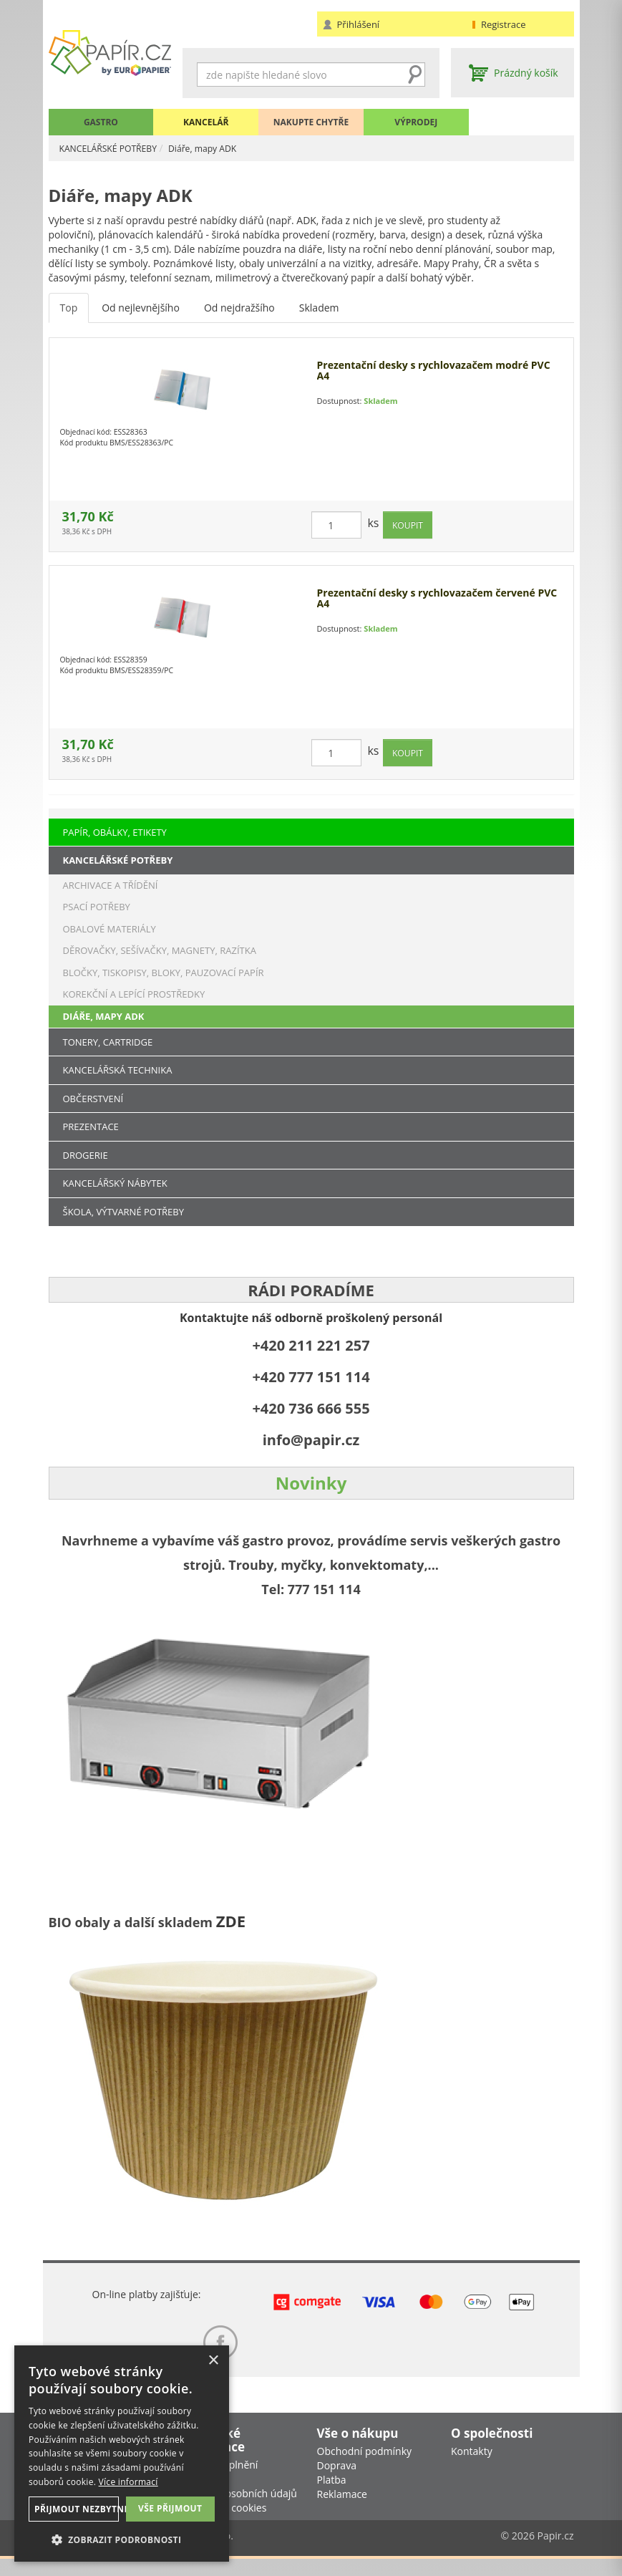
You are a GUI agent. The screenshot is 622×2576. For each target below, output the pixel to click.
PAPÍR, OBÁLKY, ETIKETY (115, 832)
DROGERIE (85, 1155)
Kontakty (471, 2467)
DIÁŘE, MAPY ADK (104, 1016)
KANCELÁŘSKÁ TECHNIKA (117, 1069)
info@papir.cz (311, 1439)
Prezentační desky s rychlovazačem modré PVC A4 (433, 381)
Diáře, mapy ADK (222, 148)
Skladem (319, 317)
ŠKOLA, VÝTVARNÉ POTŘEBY (124, 1211)
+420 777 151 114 (310, 1376)
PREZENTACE (91, 1126)
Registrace (503, 24)
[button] (122, 2539)
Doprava (336, 2482)
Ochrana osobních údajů (240, 2510)
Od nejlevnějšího (141, 317)
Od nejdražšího (239, 317)
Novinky (311, 1483)
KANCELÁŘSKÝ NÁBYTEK (115, 1183)
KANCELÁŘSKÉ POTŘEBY (115, 148)
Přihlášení (358, 24)
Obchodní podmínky (364, 2467)
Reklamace (342, 2510)
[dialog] (121, 2453)
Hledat (414, 74)
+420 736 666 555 (310, 1408)
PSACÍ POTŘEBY (96, 906)
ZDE (231, 1920)
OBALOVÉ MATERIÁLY (109, 928)
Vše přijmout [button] (170, 2508)
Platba (331, 2496)
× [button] (213, 2360)
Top (69, 317)
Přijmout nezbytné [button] (74, 2509)
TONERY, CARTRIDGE (108, 1042)
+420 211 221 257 (310, 1345)
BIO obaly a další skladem (132, 1922)
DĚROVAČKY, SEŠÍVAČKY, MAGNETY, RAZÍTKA (159, 950)
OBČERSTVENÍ (93, 1098)
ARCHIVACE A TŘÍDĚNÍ (110, 885)
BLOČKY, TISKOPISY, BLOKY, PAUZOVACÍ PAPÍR (163, 972)
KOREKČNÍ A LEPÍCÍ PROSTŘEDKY (134, 994)
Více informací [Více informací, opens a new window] (128, 2482)
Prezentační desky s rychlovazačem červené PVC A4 (437, 608)
